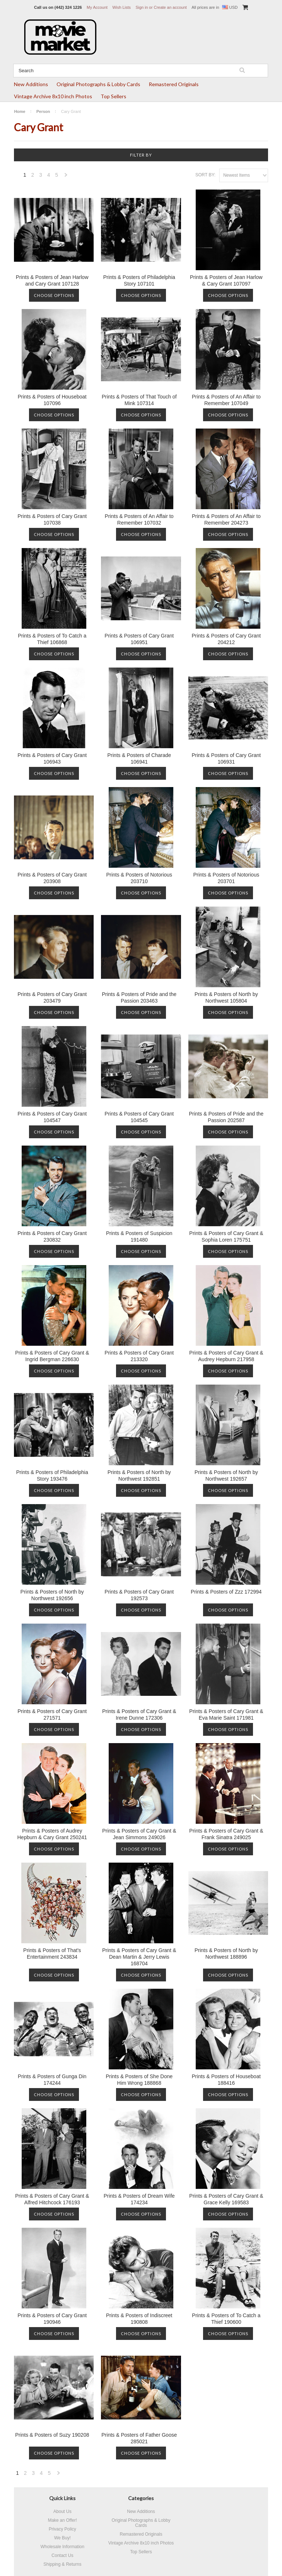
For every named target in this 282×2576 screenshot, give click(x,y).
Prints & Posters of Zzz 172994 (226, 1592)
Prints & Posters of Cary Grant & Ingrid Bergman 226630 (52, 1356)
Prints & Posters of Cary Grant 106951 (139, 639)
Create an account (170, 7)
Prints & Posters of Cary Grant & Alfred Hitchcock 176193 (52, 2199)
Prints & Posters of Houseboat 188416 (226, 2079)
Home (19, 111)
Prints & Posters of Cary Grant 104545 (139, 1117)
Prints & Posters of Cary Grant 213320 (139, 1356)
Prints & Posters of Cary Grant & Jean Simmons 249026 (139, 1834)
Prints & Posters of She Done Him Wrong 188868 (139, 2079)
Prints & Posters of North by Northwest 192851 (139, 1475)
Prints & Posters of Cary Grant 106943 (52, 758)
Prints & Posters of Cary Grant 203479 (52, 997)
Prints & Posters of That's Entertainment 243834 (52, 1953)
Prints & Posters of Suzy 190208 (52, 2435)
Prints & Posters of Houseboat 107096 (52, 400)
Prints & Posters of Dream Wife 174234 (139, 2199)
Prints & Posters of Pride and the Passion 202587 (226, 1117)
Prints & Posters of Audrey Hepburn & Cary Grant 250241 (52, 1834)
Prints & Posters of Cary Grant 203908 (52, 878)
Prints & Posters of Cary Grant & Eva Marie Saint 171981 (226, 1714)
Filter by (141, 154)
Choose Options (54, 295)
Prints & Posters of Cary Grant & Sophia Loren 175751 (226, 1236)
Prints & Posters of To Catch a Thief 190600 (226, 2318)
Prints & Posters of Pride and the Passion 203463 (139, 997)
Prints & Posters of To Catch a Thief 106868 (52, 639)
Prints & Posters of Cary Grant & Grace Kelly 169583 (226, 2199)
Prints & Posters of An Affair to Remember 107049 (226, 400)
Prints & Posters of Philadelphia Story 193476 (52, 1475)
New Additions (31, 84)
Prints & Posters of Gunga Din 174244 (52, 2079)
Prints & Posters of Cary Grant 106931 (226, 758)
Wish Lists (121, 7)
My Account (97, 7)
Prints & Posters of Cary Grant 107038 (52, 519)
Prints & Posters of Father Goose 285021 (139, 2438)
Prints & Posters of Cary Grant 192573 (139, 1595)
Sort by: (205, 174)
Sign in (141, 7)
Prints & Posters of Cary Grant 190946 (52, 2318)
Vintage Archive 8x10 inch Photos (53, 96)
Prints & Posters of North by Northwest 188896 (226, 1953)
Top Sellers (113, 96)
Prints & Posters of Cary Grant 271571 (52, 1714)
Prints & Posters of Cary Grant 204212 (226, 639)
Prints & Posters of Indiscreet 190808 (139, 2318)
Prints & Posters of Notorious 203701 (226, 878)
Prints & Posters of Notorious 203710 (139, 878)
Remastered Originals (174, 84)
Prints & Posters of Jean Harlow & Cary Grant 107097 (226, 280)
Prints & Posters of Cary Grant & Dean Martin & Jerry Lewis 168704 (139, 1956)
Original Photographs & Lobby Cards (98, 84)
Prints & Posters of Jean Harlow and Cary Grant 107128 (52, 280)
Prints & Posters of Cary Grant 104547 (52, 1117)
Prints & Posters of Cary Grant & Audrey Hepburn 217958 (226, 1356)
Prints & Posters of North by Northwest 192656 (52, 1595)
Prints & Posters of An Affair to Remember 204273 (226, 519)
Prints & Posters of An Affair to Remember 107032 (139, 519)
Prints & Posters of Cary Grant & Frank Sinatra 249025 (226, 1834)
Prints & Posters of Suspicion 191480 (139, 1236)
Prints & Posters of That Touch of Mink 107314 (139, 400)
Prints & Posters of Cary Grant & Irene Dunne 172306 (139, 1714)
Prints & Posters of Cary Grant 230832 (52, 1236)
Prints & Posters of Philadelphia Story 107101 (139, 280)
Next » (66, 176)
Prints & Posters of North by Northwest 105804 (226, 997)
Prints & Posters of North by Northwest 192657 (226, 1475)
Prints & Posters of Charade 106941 (139, 758)
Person (43, 111)
